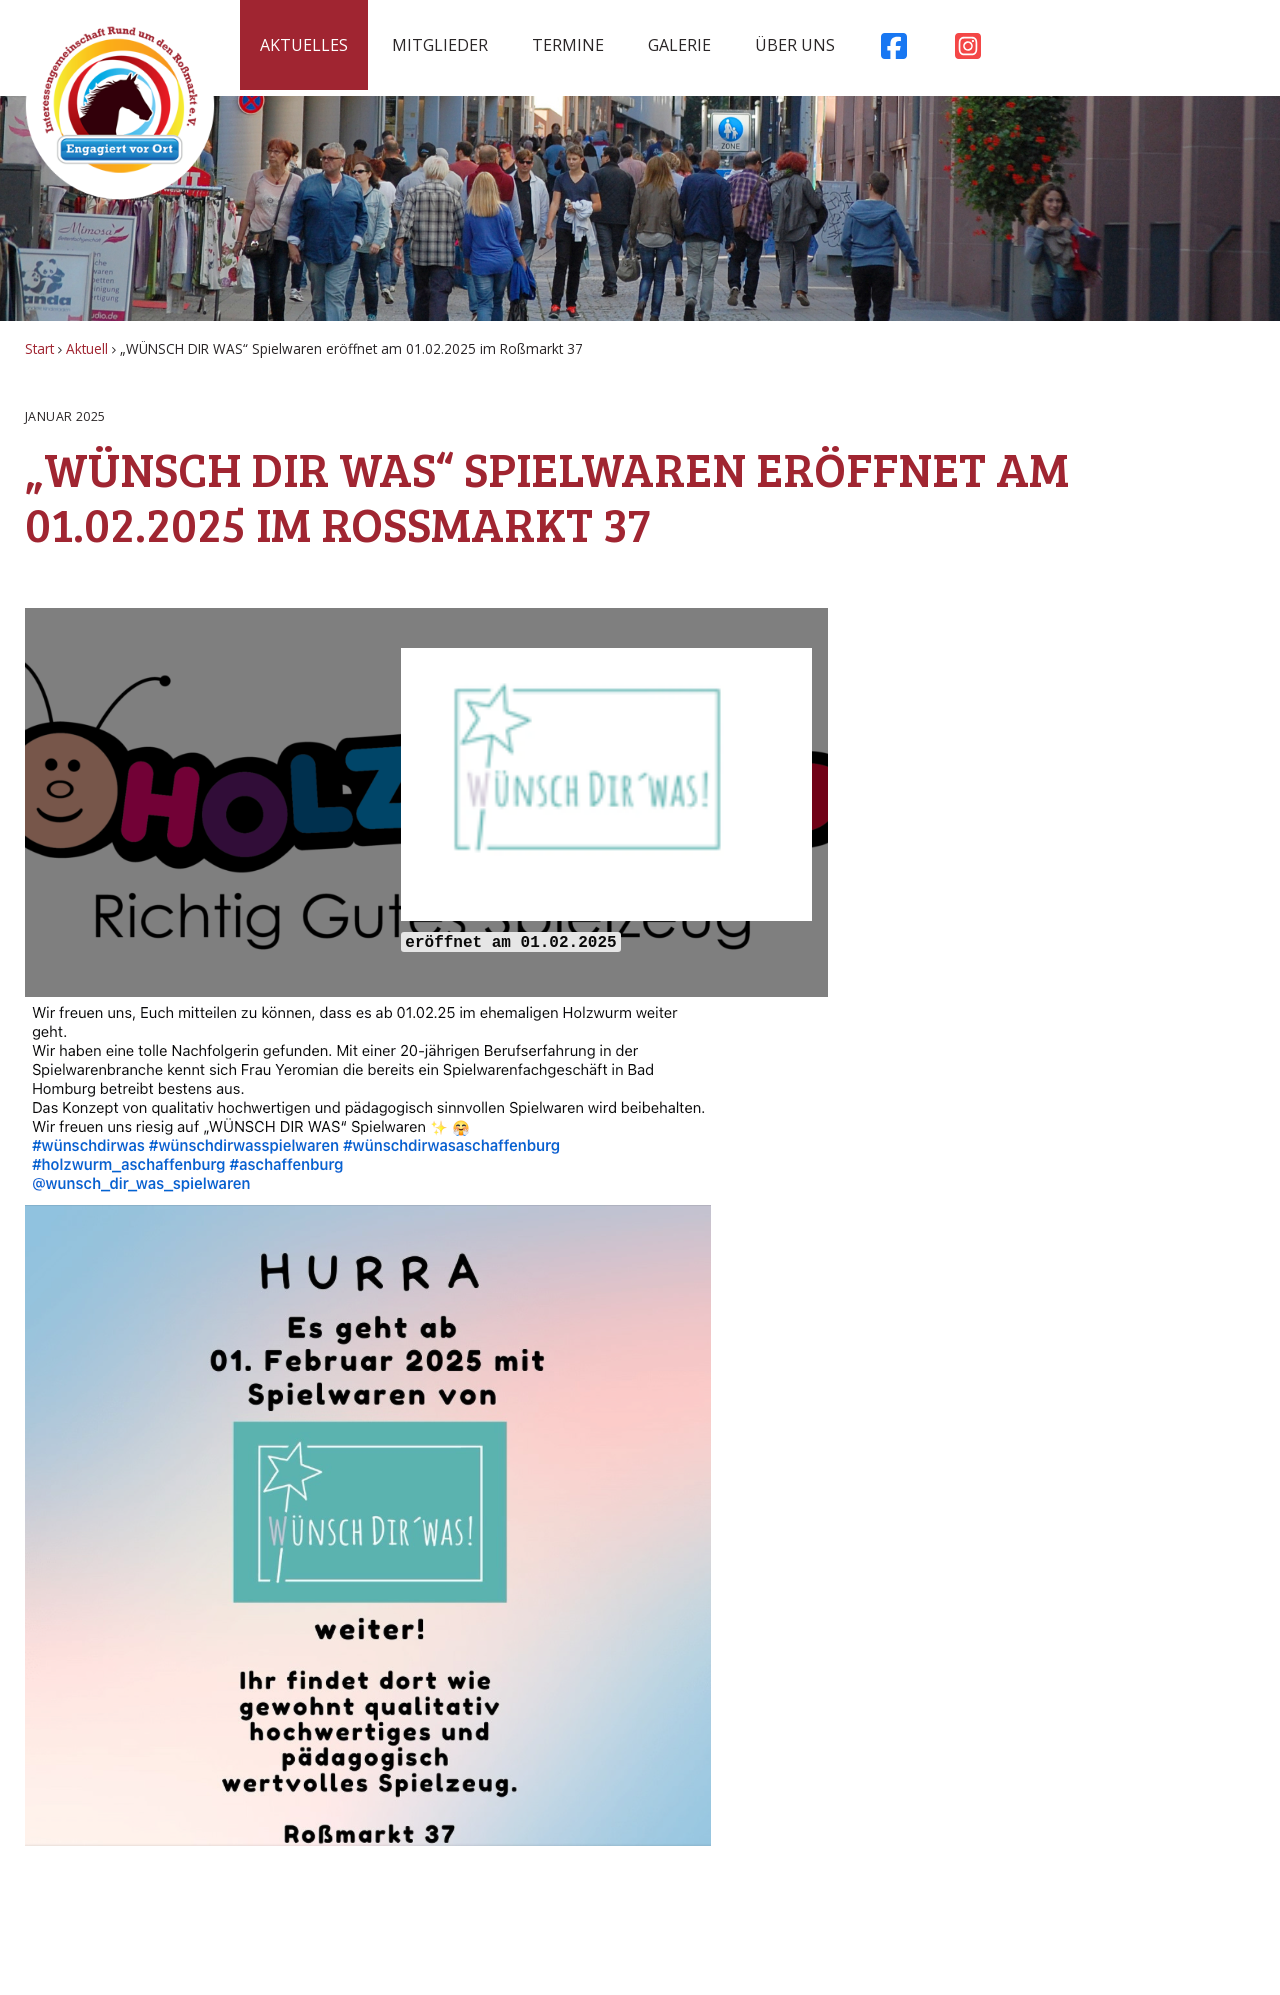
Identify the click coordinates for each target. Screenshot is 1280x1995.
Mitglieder (440, 45)
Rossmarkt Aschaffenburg (120, 105)
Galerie (679, 45)
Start (39, 348)
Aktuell (87, 348)
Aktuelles (304, 45)
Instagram (968, 51)
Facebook (894, 51)
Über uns (795, 45)
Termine (568, 45)
